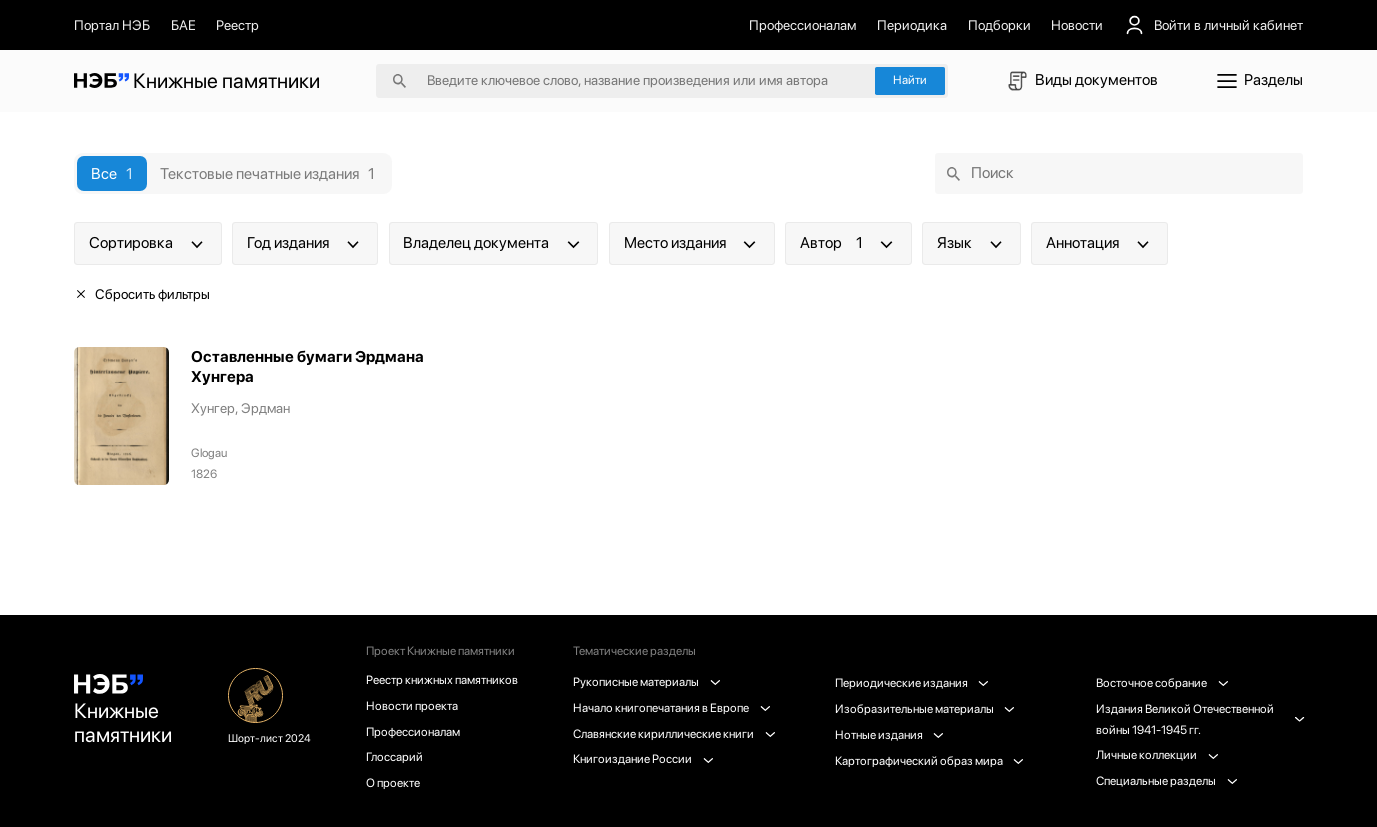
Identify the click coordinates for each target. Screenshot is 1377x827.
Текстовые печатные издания (267, 173)
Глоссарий (394, 757)
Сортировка (148, 243)
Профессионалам (802, 25)
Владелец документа (493, 243)
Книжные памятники (123, 710)
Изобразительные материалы (925, 709)
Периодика (912, 25)
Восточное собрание (1162, 683)
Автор (848, 243)
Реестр (237, 25)
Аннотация (1099, 243)
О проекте (393, 783)
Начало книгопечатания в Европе (671, 708)
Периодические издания (912, 683)
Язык (971, 243)
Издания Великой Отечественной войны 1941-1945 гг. (1199, 719)
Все (112, 173)
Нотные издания (889, 735)
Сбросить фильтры (142, 294)
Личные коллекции (1157, 755)
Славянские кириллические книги (674, 734)
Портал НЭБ (112, 25)
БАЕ (183, 25)
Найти (910, 80)
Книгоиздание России (643, 759)
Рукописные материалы (646, 682)
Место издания (692, 243)
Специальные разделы (1166, 781)
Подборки (999, 25)
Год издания (305, 243)
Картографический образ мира (929, 761)
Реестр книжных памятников (442, 680)
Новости (1077, 25)
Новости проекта (412, 706)
